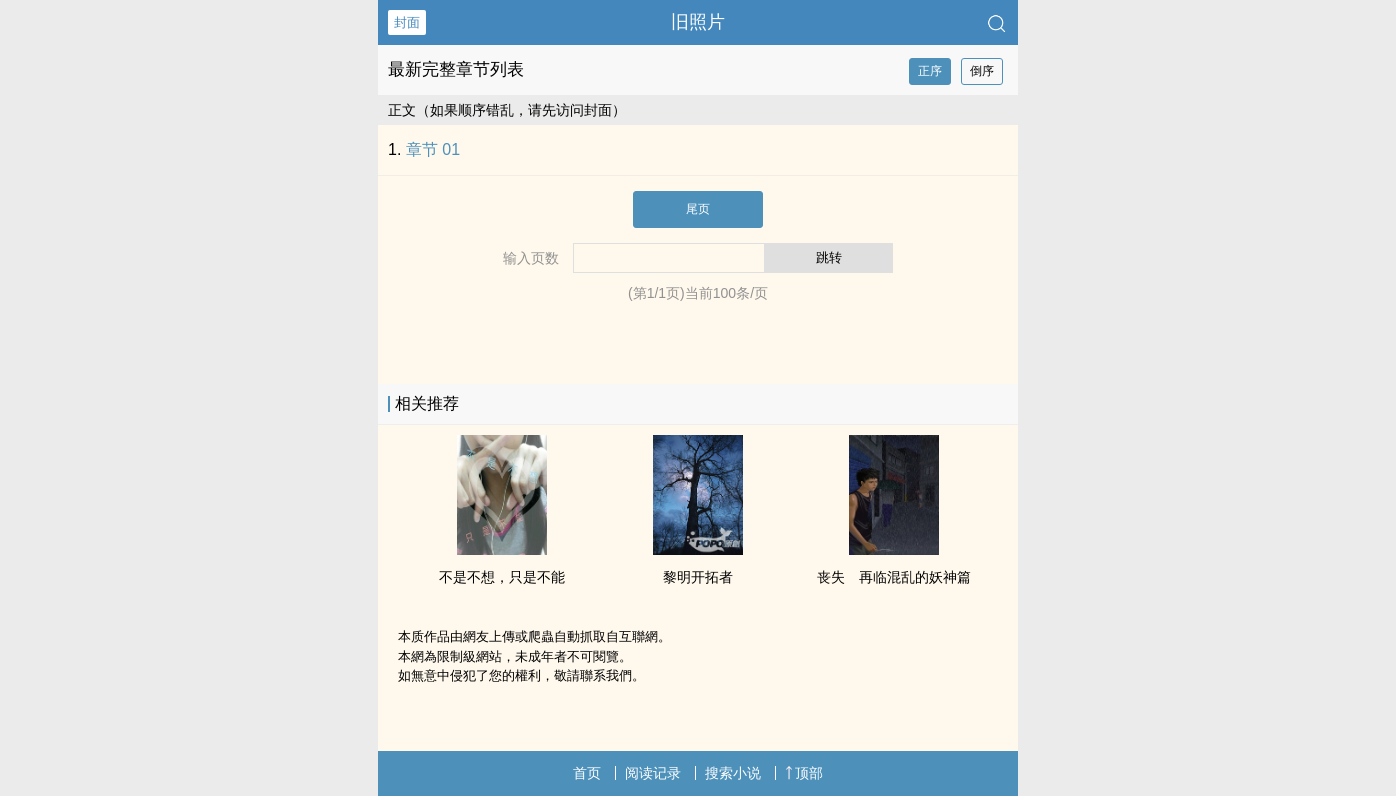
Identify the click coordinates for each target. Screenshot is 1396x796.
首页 (587, 773)
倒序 (982, 71)
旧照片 (698, 22)
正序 (930, 71)
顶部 (804, 773)
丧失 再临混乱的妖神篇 (894, 577)
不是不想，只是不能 (502, 577)
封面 (407, 22)
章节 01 (433, 149)
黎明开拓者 (698, 577)
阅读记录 (653, 773)
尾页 (698, 209)
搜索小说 (733, 773)
